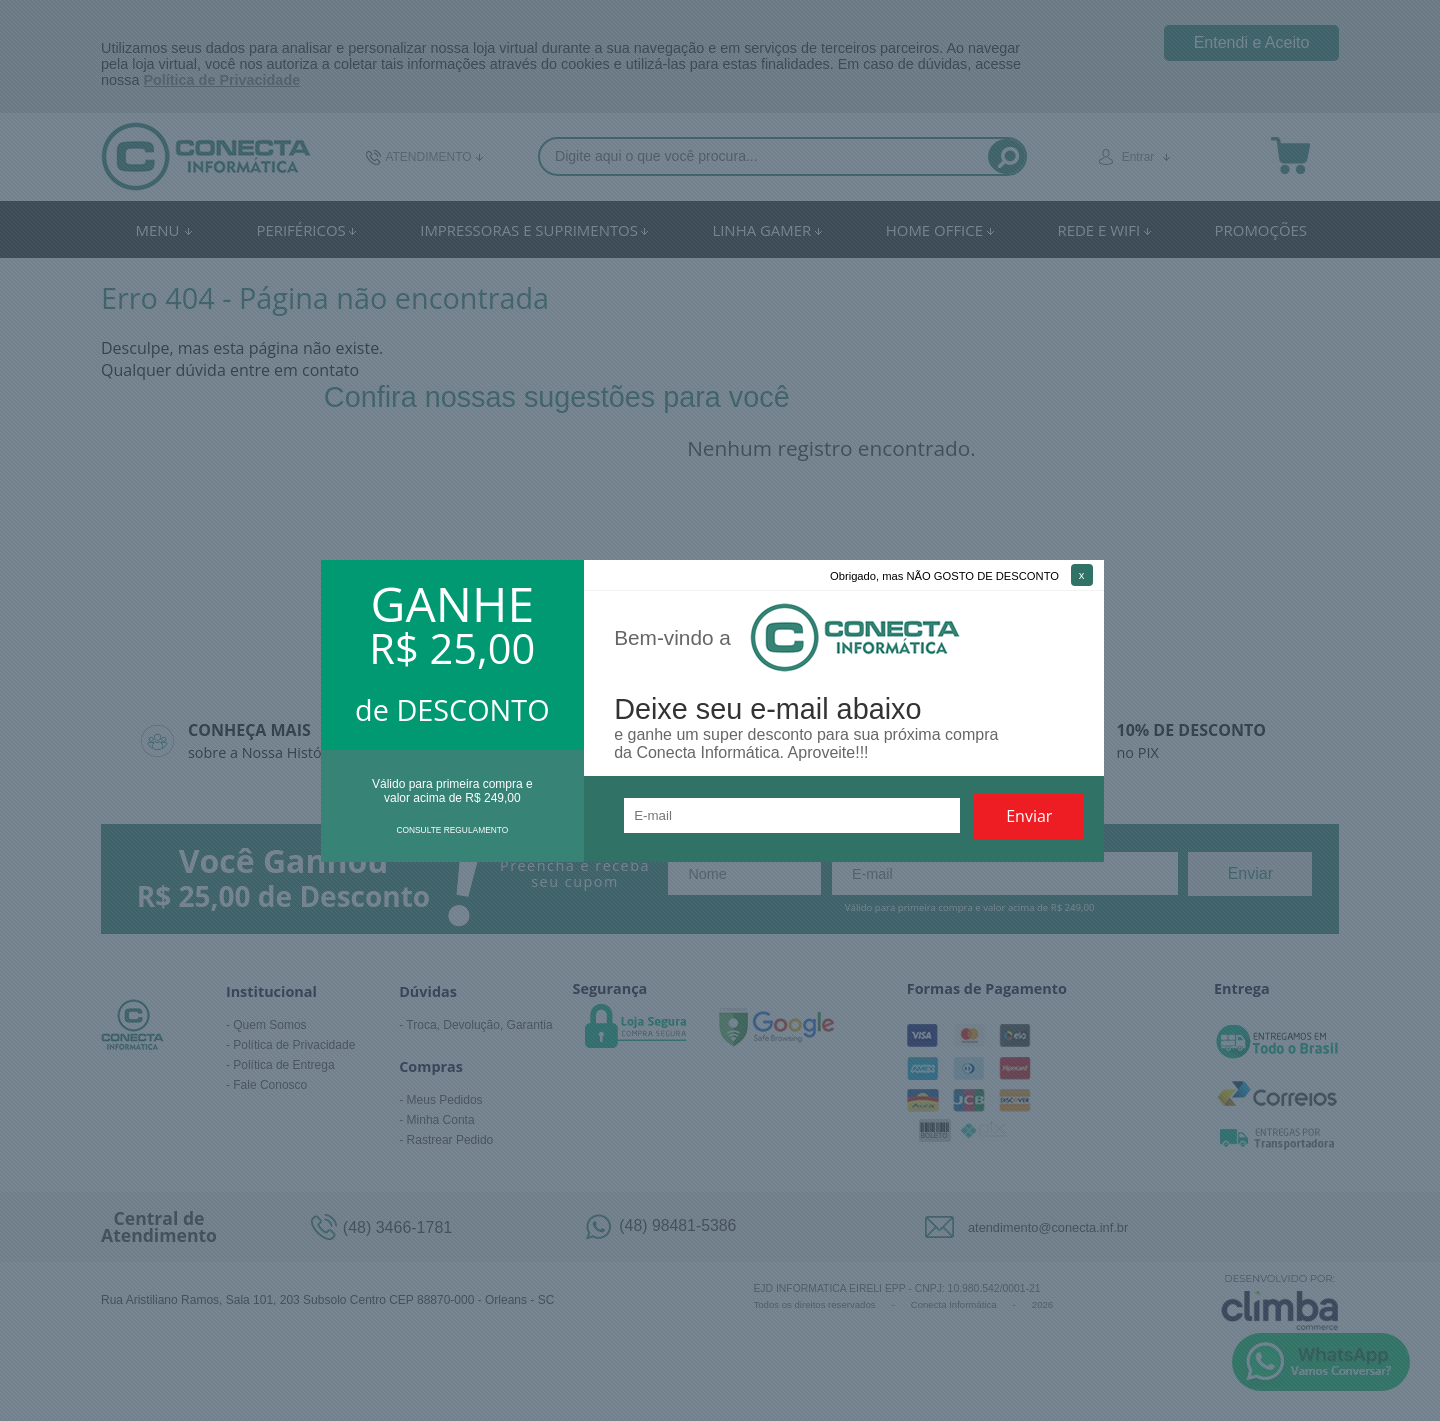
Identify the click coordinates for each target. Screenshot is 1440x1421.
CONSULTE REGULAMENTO (452, 830)
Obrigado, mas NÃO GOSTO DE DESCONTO (944, 576)
